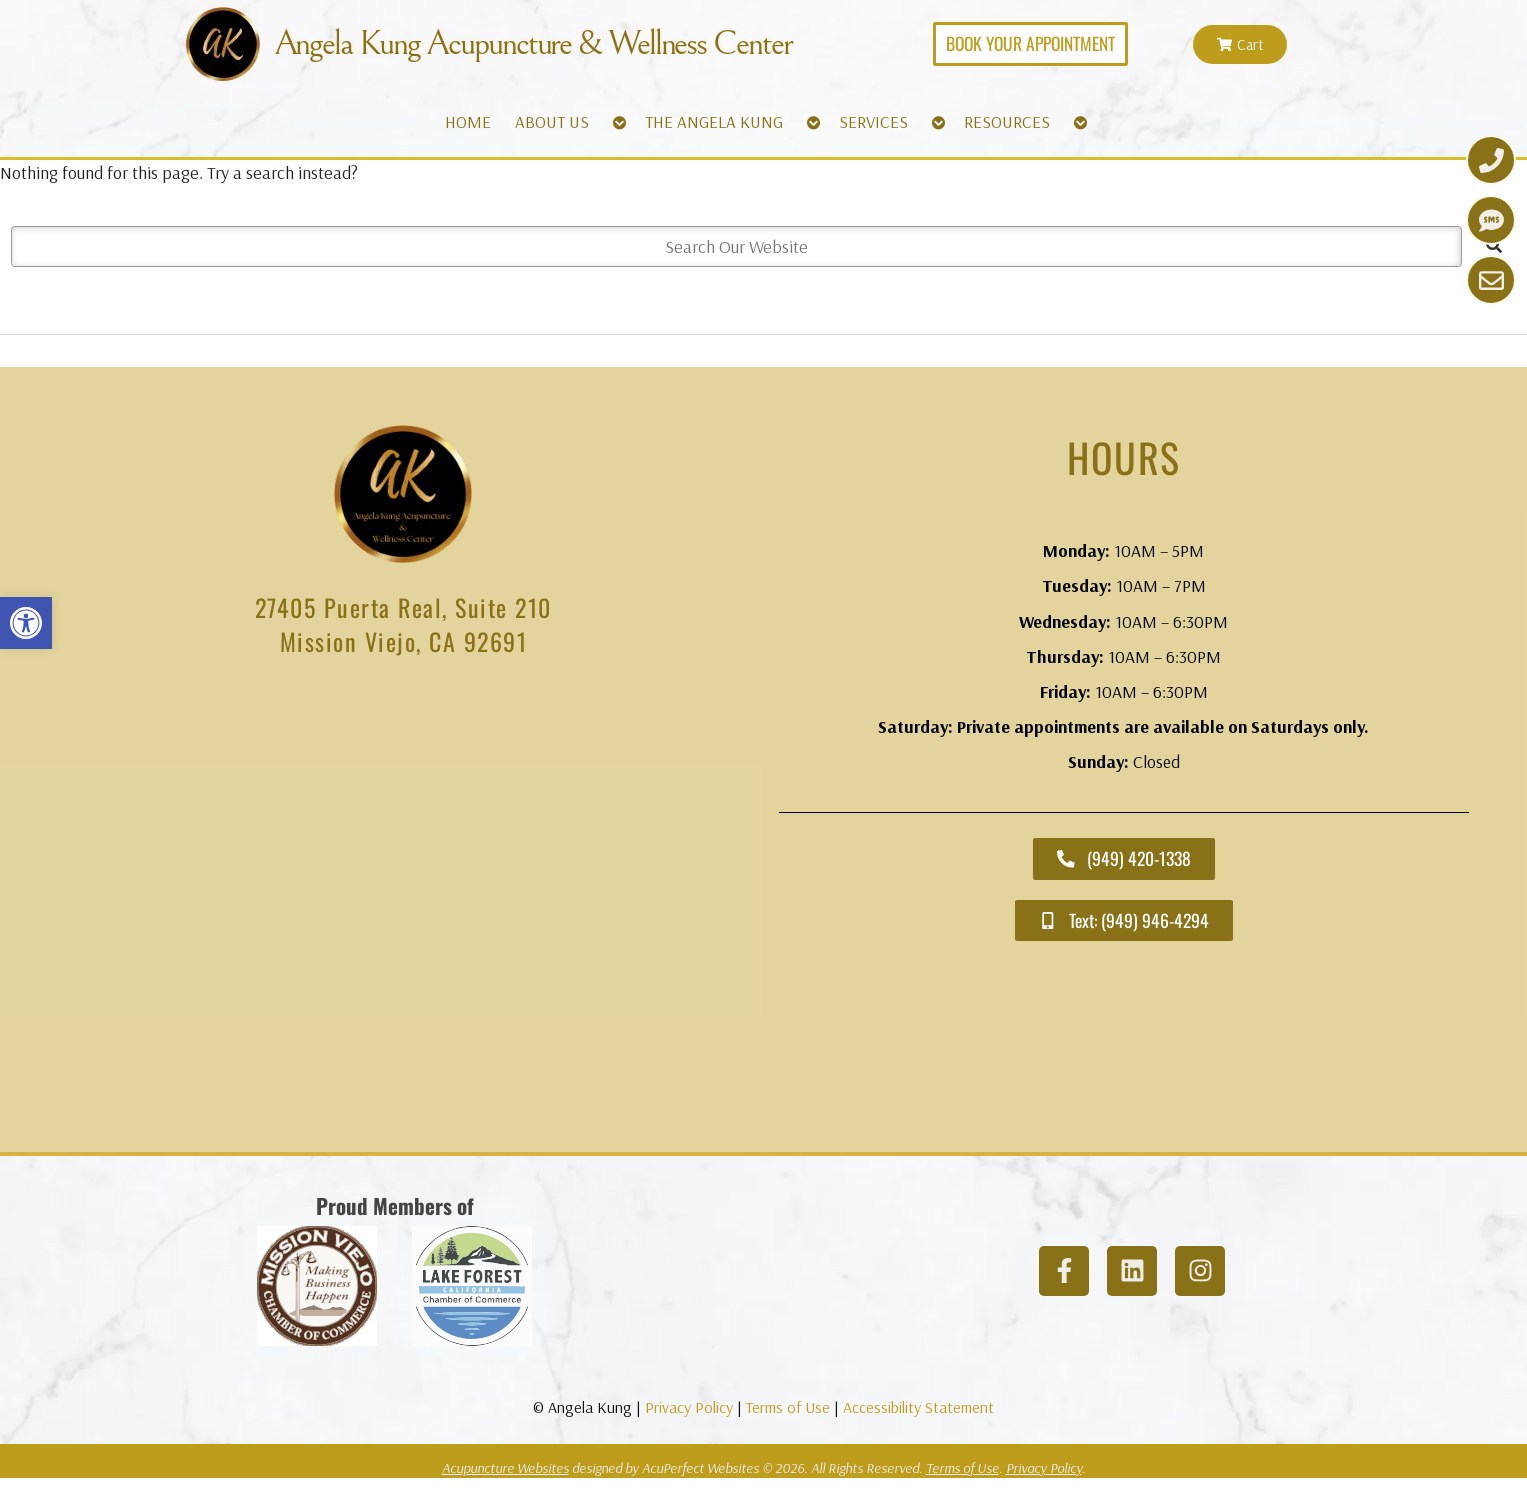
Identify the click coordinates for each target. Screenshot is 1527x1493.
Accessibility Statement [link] (918, 1407)
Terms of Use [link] (788, 1407)
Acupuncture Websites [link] (505, 1468)
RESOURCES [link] (1007, 121)
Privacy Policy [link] (689, 1407)
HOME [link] (468, 121)
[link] (26, 623)
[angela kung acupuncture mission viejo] (403, 910)
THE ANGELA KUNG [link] (714, 121)
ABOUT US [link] (552, 121)
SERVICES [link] (873, 121)
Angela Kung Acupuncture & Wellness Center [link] (533, 44)
